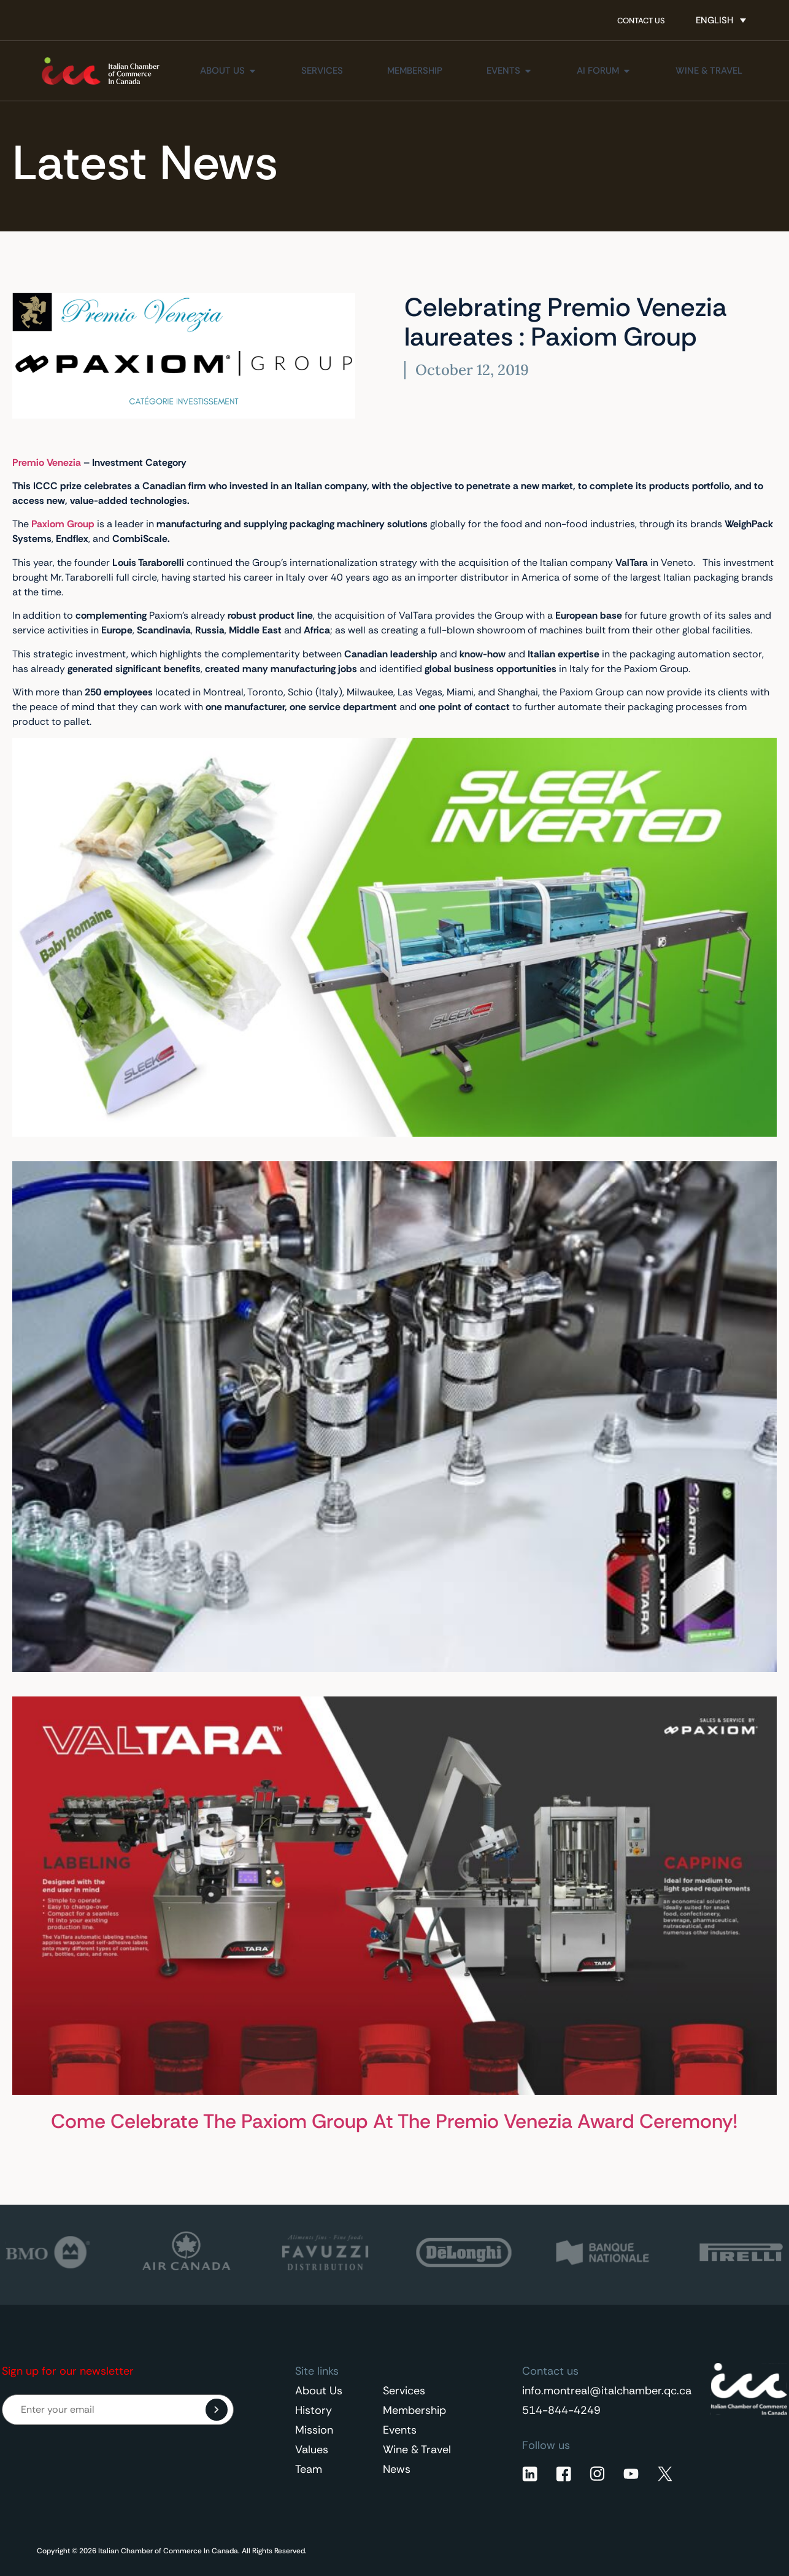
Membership (414, 2410)
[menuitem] (721, 20)
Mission (314, 2430)
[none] (721, 20)
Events (400, 2430)
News (396, 2469)
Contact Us (641, 20)
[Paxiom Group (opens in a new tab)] (61, 523)
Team (308, 2469)
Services (404, 2390)
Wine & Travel (417, 2449)
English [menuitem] (714, 20)
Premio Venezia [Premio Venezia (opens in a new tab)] (46, 462)
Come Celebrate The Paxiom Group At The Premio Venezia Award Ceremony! (394, 2121)
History (313, 2410)
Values (311, 2449)
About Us (318, 2390)
